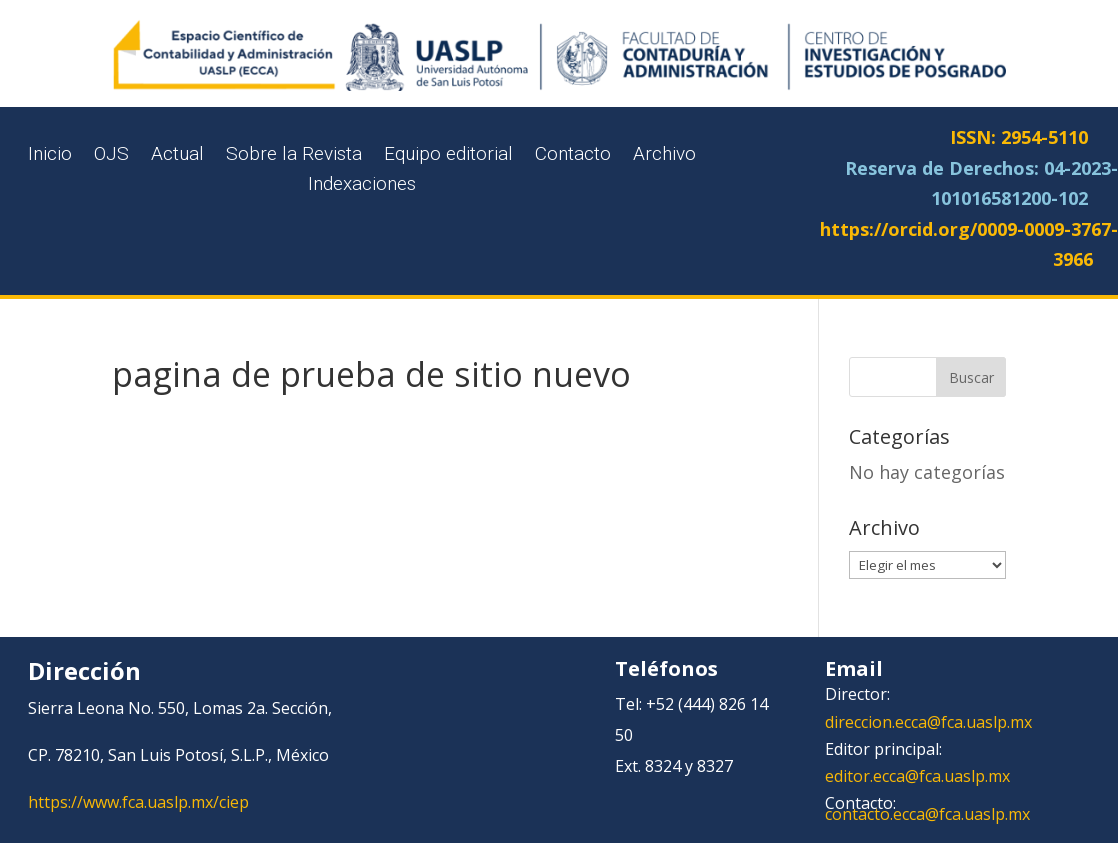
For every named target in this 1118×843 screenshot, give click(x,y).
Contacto (573, 156)
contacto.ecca (875, 814)
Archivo (664, 156)
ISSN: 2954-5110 (1019, 137)
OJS (111, 156)
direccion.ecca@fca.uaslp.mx (928, 722)
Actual (177, 156)
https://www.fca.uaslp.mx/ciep (138, 802)
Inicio (50, 156)
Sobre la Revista (294, 156)
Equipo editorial (448, 156)
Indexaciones (362, 186)
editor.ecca (865, 776)
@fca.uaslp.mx (957, 776)
